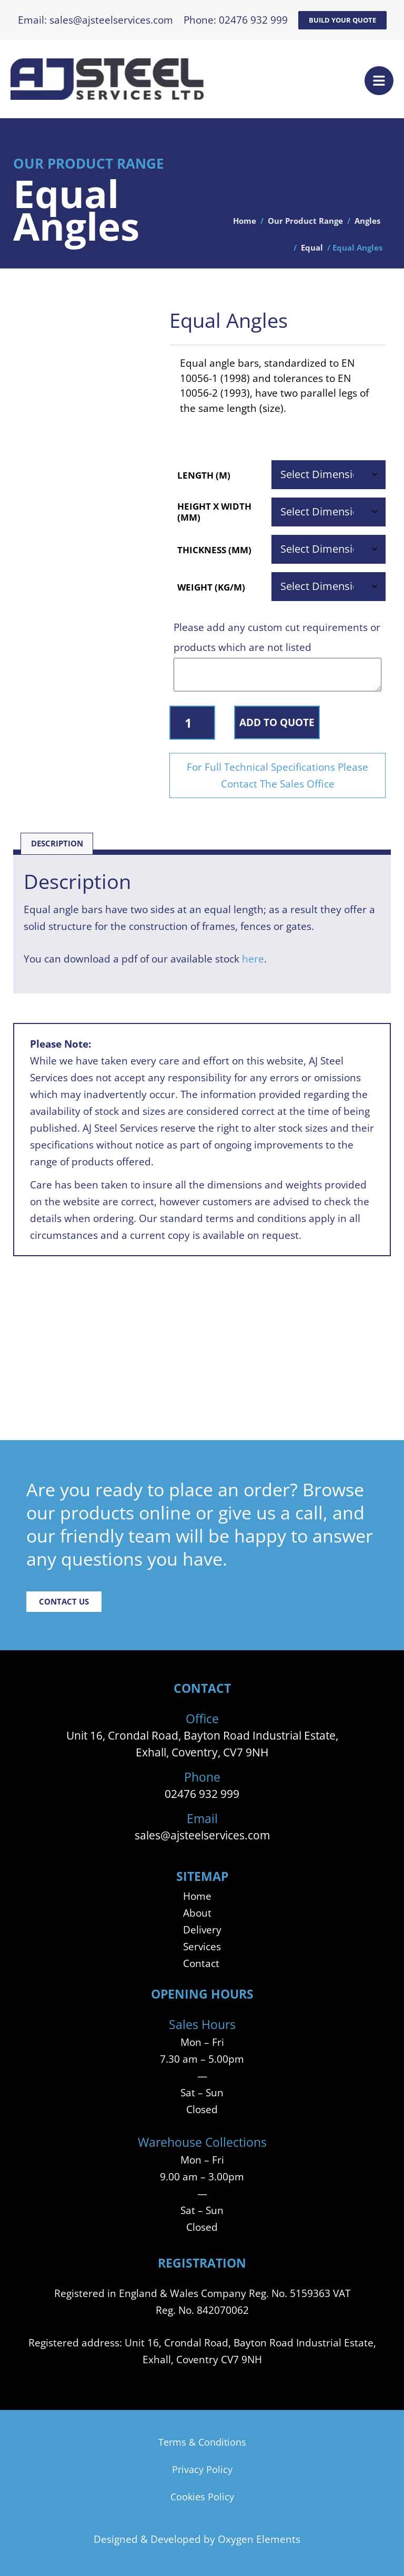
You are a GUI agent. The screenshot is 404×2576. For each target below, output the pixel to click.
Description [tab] (57, 843)
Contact (201, 1963)
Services (202, 1946)
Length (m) (203, 475)
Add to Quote (277, 722)
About (197, 1913)
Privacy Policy (202, 2469)
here (253, 958)
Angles (367, 220)
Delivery (202, 1929)
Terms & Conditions (202, 2442)
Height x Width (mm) (214, 512)
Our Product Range (305, 220)
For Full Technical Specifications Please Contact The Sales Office (277, 775)
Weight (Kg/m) (211, 587)
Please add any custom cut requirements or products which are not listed (277, 637)
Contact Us (64, 1601)
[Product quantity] (192, 723)
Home (244, 220)
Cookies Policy (202, 2496)
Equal (312, 247)
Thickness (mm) (214, 550)
